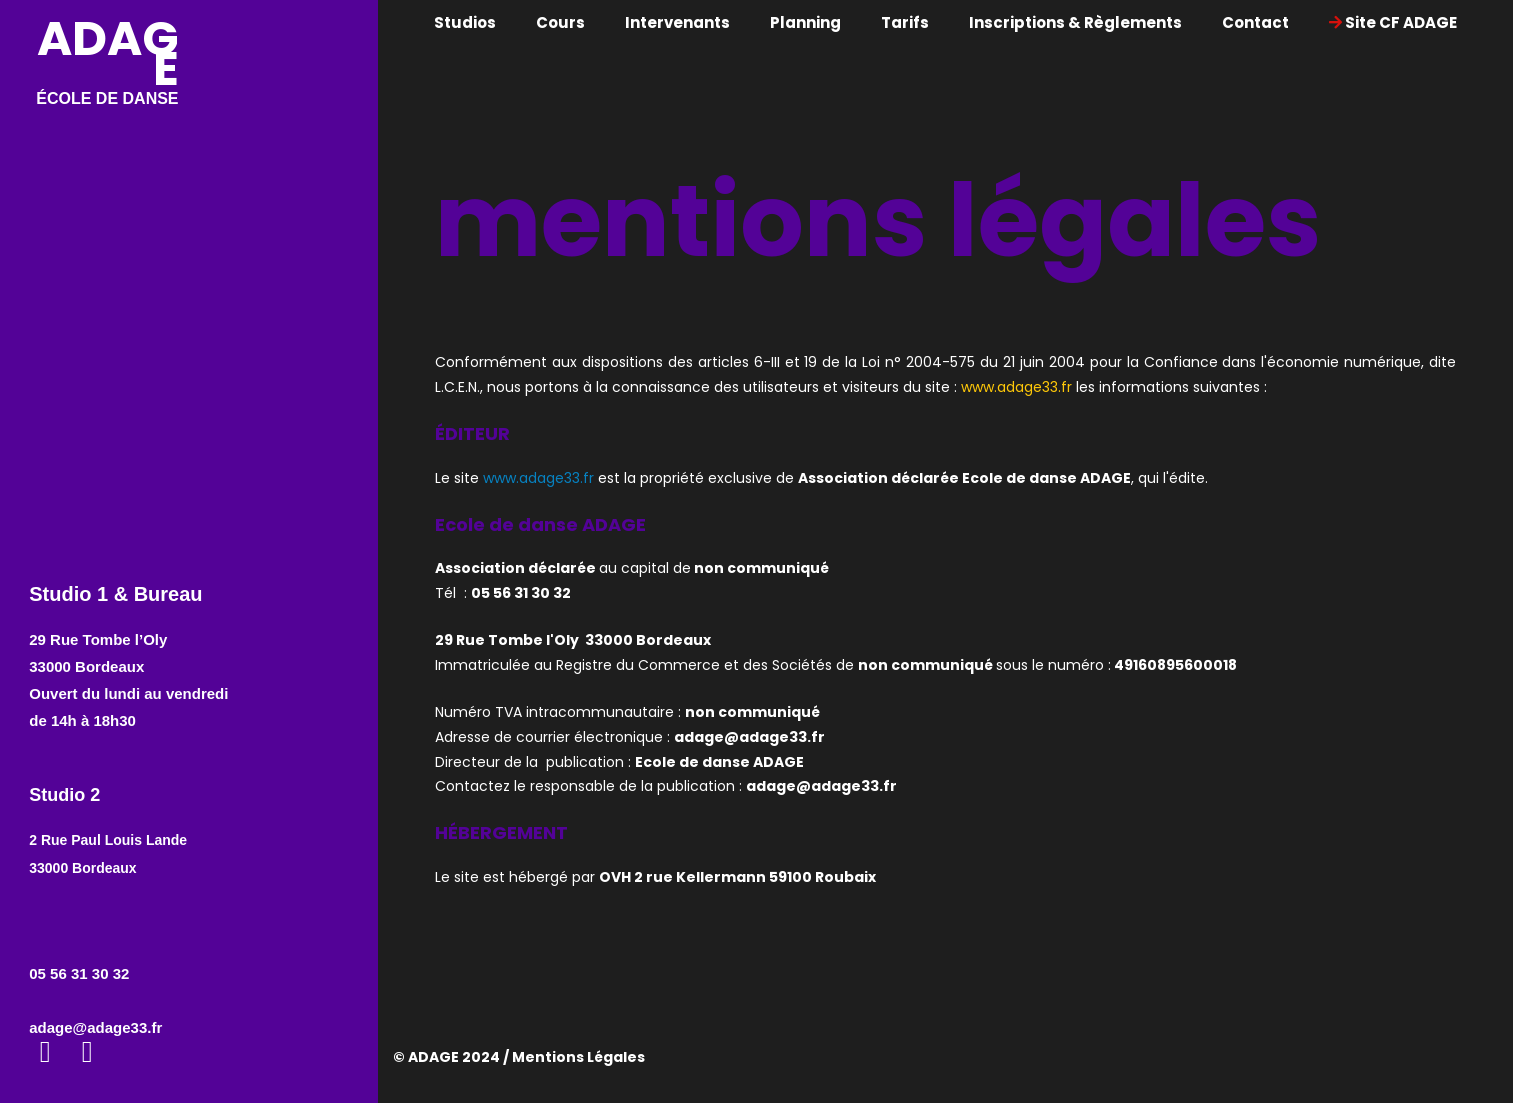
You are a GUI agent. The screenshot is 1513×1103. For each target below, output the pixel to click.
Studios (465, 22)
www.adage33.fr (1016, 387)
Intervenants (677, 22)
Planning (805, 22)
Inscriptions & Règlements (1075, 22)
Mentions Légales (578, 1057)
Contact (1255, 22)
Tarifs (905, 22)
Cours (560, 22)
